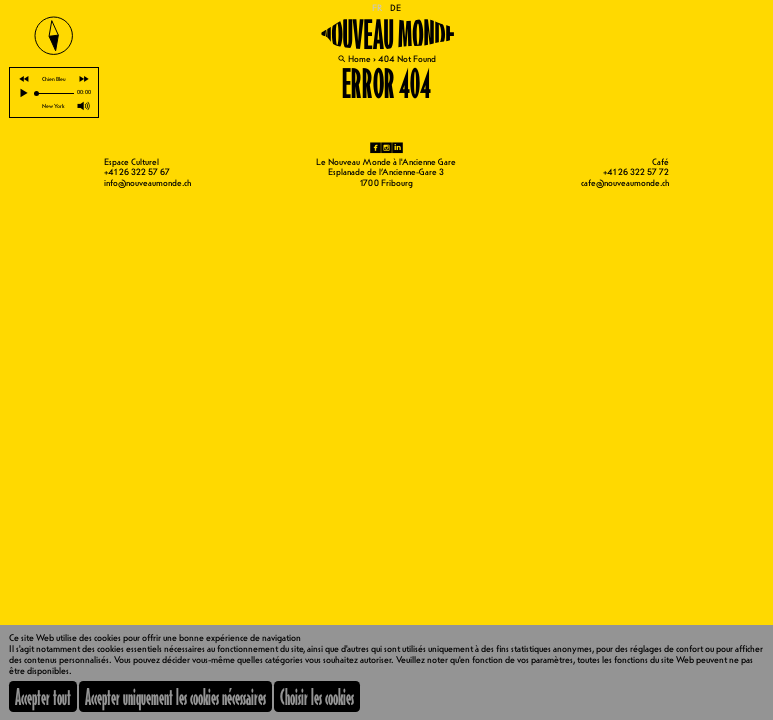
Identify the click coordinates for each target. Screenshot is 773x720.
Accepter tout (43, 696)
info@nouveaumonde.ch (147, 183)
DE (395, 8)
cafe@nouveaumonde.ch (625, 183)
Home (359, 59)
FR (377, 8)
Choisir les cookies (317, 696)
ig (386, 147)
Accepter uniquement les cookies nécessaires (175, 696)
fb (375, 147)
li (397, 147)
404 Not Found (407, 59)
